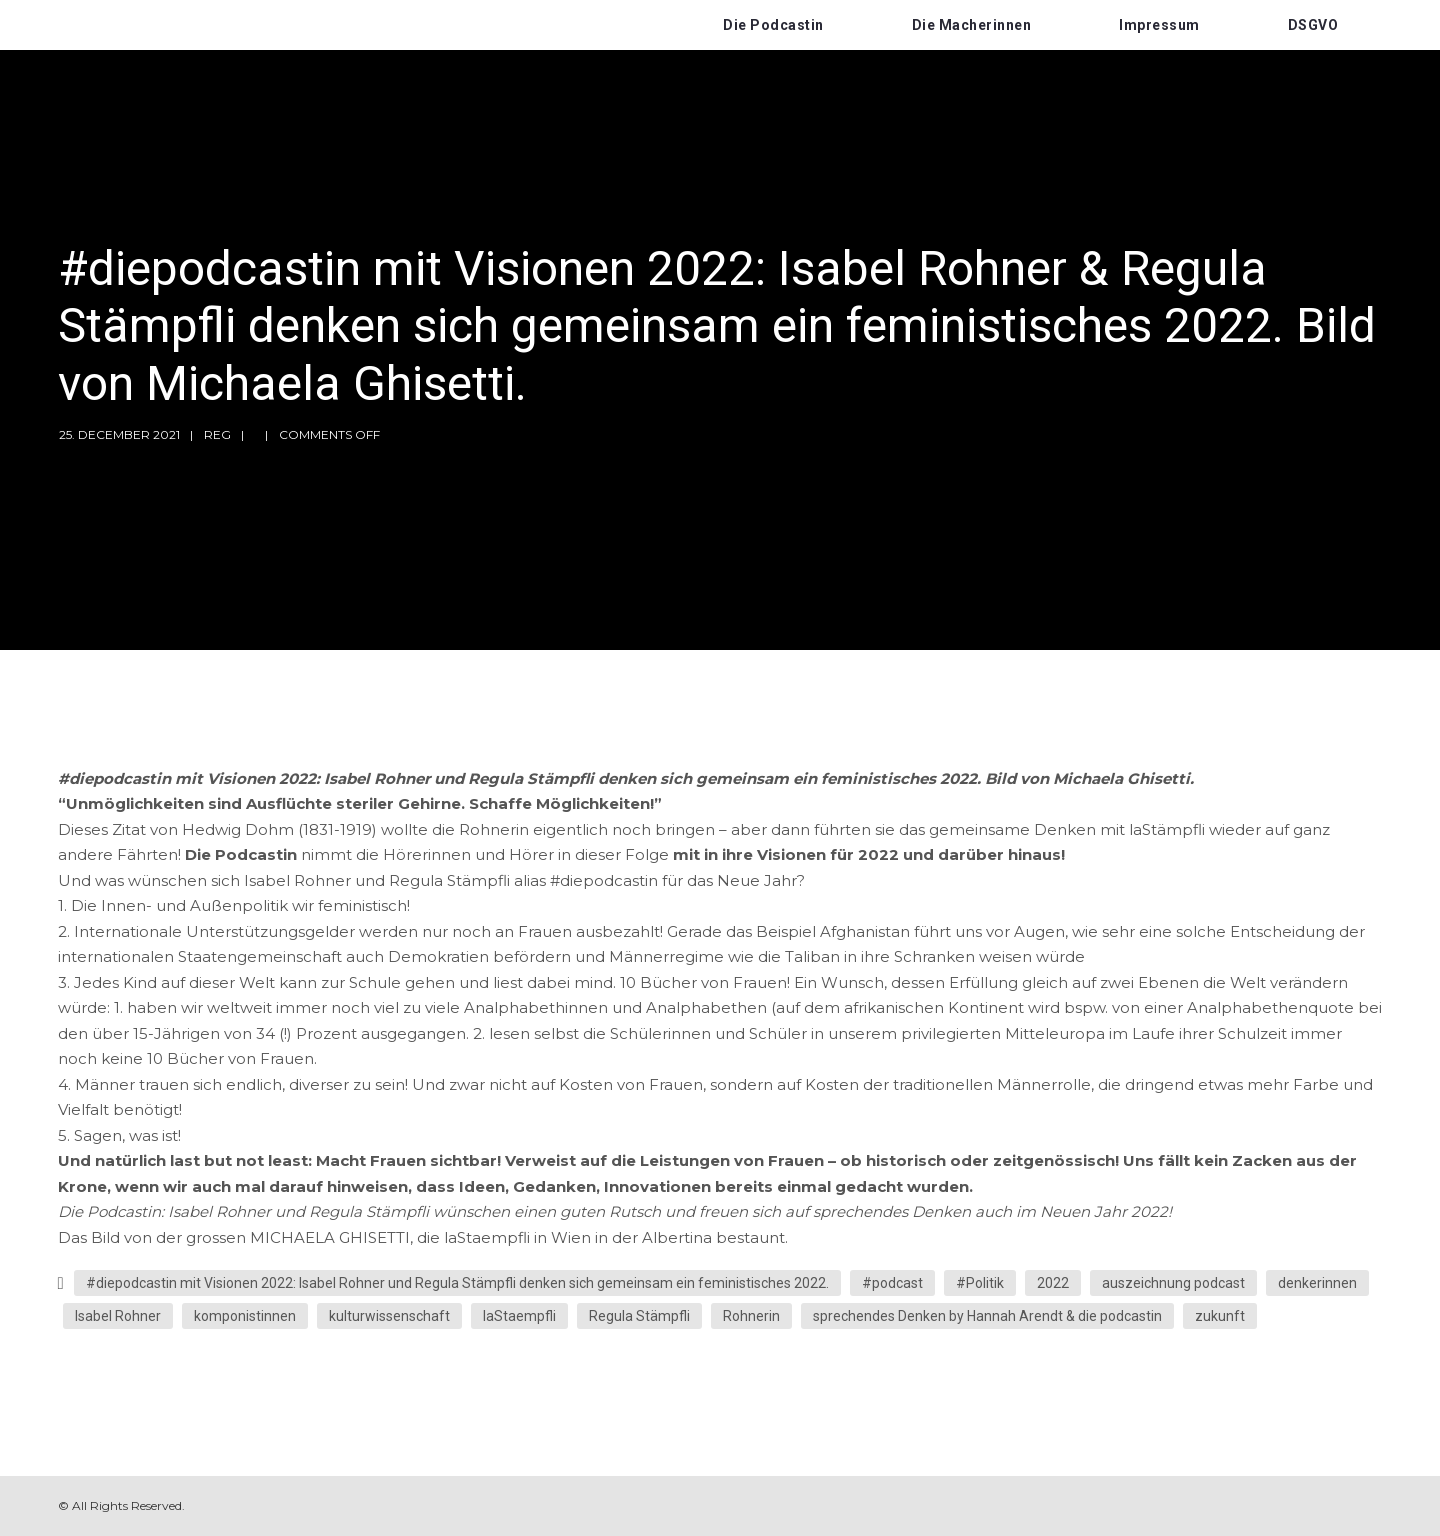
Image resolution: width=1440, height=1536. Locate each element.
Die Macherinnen (972, 25)
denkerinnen (1317, 1283)
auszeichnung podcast (1173, 1283)
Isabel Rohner (118, 1316)
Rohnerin (751, 1316)
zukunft (1220, 1316)
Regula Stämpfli (639, 1316)
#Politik (980, 1283)
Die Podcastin (773, 25)
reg (217, 434)
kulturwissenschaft (389, 1316)
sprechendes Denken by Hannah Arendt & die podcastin (987, 1316)
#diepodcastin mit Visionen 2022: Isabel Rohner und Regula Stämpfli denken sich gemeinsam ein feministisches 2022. (457, 1283)
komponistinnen (245, 1316)
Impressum (1159, 25)
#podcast (892, 1283)
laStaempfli (519, 1316)
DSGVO (1313, 25)
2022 (1053, 1283)
